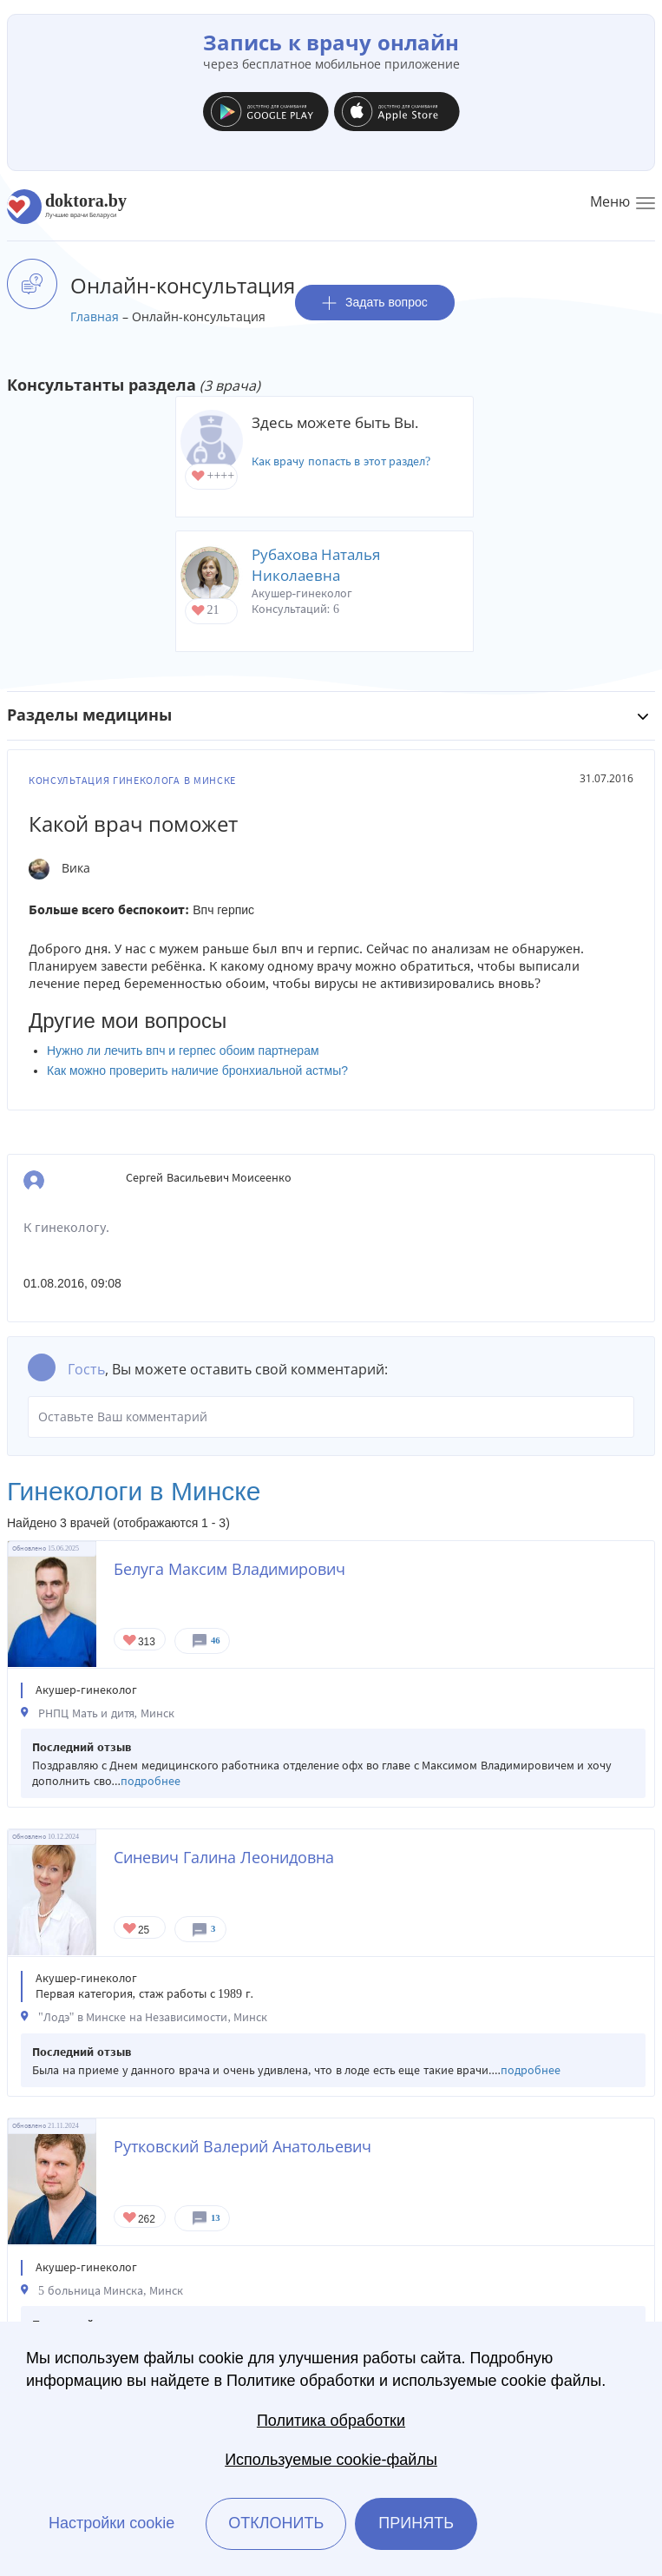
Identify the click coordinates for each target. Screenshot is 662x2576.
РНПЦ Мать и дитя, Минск (106, 1713)
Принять (416, 2523)
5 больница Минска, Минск (110, 2290)
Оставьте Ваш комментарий (331, 1417)
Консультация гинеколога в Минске (132, 780)
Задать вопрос (375, 302)
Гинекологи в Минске (133, 1491)
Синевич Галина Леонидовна (224, 1857)
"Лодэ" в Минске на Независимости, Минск (152, 2017)
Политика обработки (331, 2420)
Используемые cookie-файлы (331, 2459)
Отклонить (276, 2523)
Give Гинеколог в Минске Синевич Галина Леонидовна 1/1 (130, 1929)
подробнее (150, 1781)
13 (215, 2218)
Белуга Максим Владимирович (229, 1568)
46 (215, 1640)
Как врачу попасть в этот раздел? (341, 461)
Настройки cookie (111, 2523)
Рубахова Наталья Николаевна (316, 564)
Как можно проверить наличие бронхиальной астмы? (197, 1070)
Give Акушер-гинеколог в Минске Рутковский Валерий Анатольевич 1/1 (130, 2218)
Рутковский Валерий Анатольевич (242, 2146)
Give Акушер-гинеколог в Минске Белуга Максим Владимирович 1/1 (130, 1641)
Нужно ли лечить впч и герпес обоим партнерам (183, 1050)
